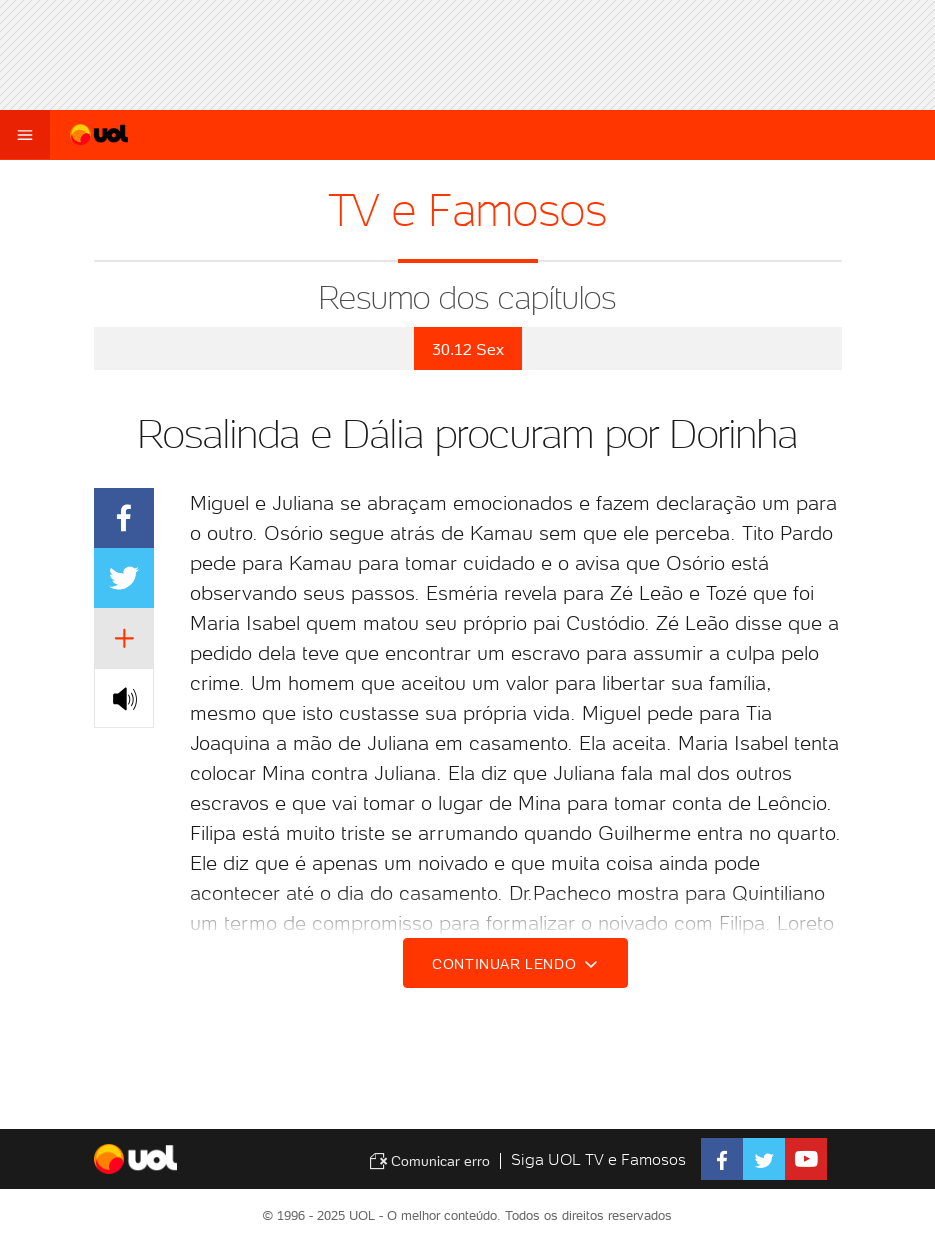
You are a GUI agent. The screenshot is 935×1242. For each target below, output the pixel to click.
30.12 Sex (468, 349)
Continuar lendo (518, 964)
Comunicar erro (429, 1161)
